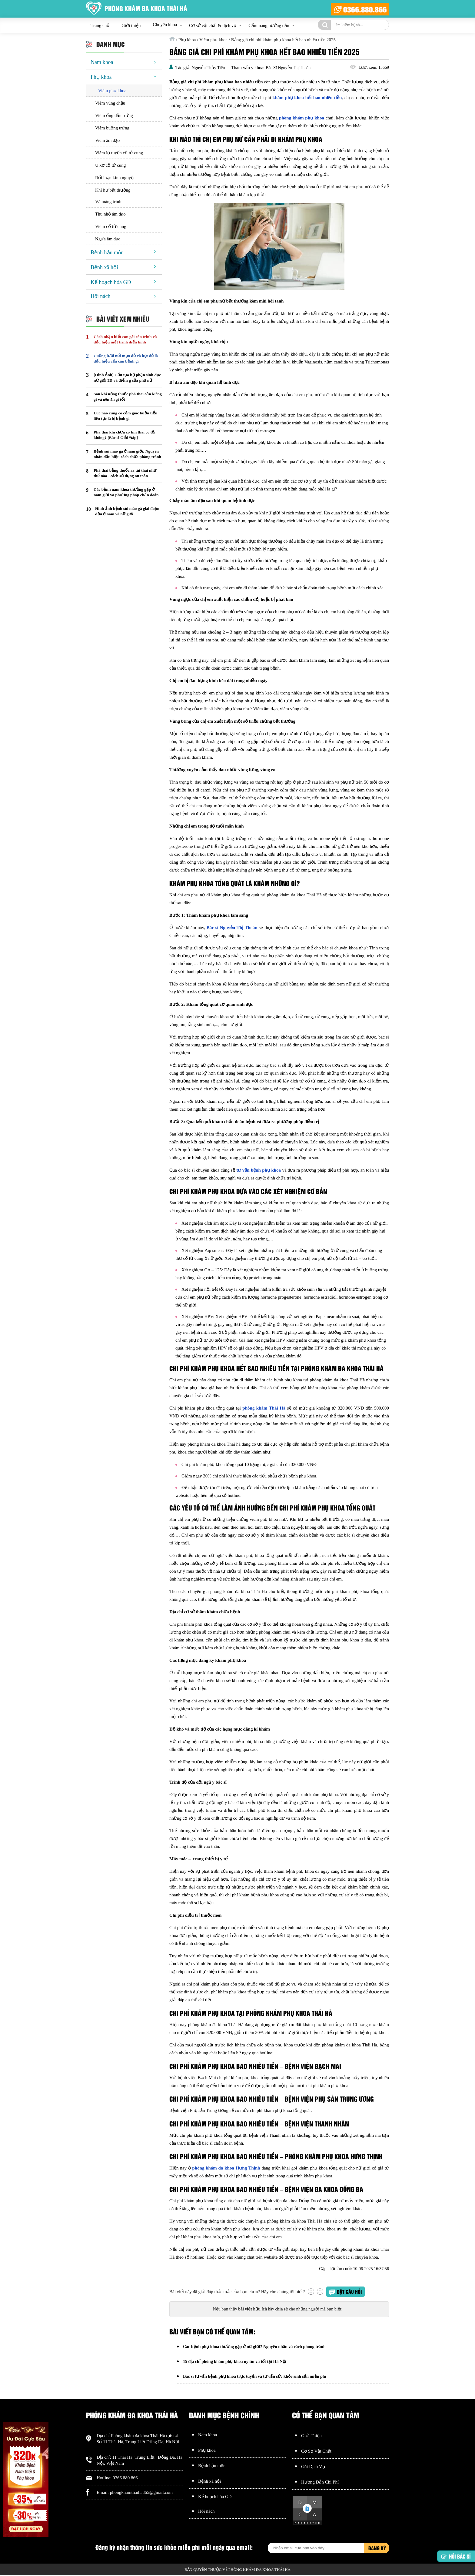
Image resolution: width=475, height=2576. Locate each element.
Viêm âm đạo (107, 140)
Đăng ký (377, 2548)
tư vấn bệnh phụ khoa (258, 1170)
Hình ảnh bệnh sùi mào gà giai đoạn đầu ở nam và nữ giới (127, 511)
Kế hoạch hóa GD (111, 282)
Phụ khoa (101, 77)
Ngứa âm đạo (108, 238)
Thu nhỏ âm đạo (110, 214)
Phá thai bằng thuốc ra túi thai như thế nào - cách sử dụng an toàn (125, 473)
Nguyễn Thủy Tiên (208, 67)
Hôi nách (100, 296)
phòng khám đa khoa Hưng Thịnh (226, 2168)
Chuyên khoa (165, 24)
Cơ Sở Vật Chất (316, 2452)
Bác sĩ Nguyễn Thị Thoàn (232, 927)
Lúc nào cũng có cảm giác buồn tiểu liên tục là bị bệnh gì (125, 416)
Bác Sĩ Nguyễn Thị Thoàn (288, 67)
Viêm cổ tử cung (110, 226)
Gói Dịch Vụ (313, 2467)
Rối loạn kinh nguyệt (115, 177)
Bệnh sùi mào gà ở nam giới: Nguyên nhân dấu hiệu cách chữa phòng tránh (127, 454)
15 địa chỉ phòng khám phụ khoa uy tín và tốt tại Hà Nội (234, 2362)
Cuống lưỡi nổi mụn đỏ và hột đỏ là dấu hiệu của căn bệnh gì (126, 358)
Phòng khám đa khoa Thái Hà (138, 2436)
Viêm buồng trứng (112, 127)
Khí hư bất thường (113, 190)
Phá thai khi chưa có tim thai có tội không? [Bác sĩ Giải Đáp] (124, 435)
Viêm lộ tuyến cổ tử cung (119, 152)
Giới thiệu (131, 25)
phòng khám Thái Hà (263, 1408)
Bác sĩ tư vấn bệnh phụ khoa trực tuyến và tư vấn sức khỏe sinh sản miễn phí (254, 2377)
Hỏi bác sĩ (456, 2557)
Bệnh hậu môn (107, 252)
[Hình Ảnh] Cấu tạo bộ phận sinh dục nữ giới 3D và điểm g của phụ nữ (127, 378)
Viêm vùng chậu (110, 103)
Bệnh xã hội (104, 267)
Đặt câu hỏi (349, 2291)
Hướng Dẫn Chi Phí (320, 2483)
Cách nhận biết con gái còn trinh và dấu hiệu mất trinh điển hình (125, 339)
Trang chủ (100, 25)
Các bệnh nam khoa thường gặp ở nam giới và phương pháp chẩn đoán (126, 492)
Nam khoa (102, 62)
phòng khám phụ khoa (301, 117)
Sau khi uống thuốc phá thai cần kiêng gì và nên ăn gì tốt (128, 397)
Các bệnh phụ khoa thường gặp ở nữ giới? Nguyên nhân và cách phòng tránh (254, 2347)
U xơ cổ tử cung (110, 165)
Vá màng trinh (108, 201)
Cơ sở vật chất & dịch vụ (212, 25)
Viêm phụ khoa (112, 90)
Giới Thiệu (311, 2436)
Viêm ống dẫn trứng (114, 115)
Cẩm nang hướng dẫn (268, 25)
